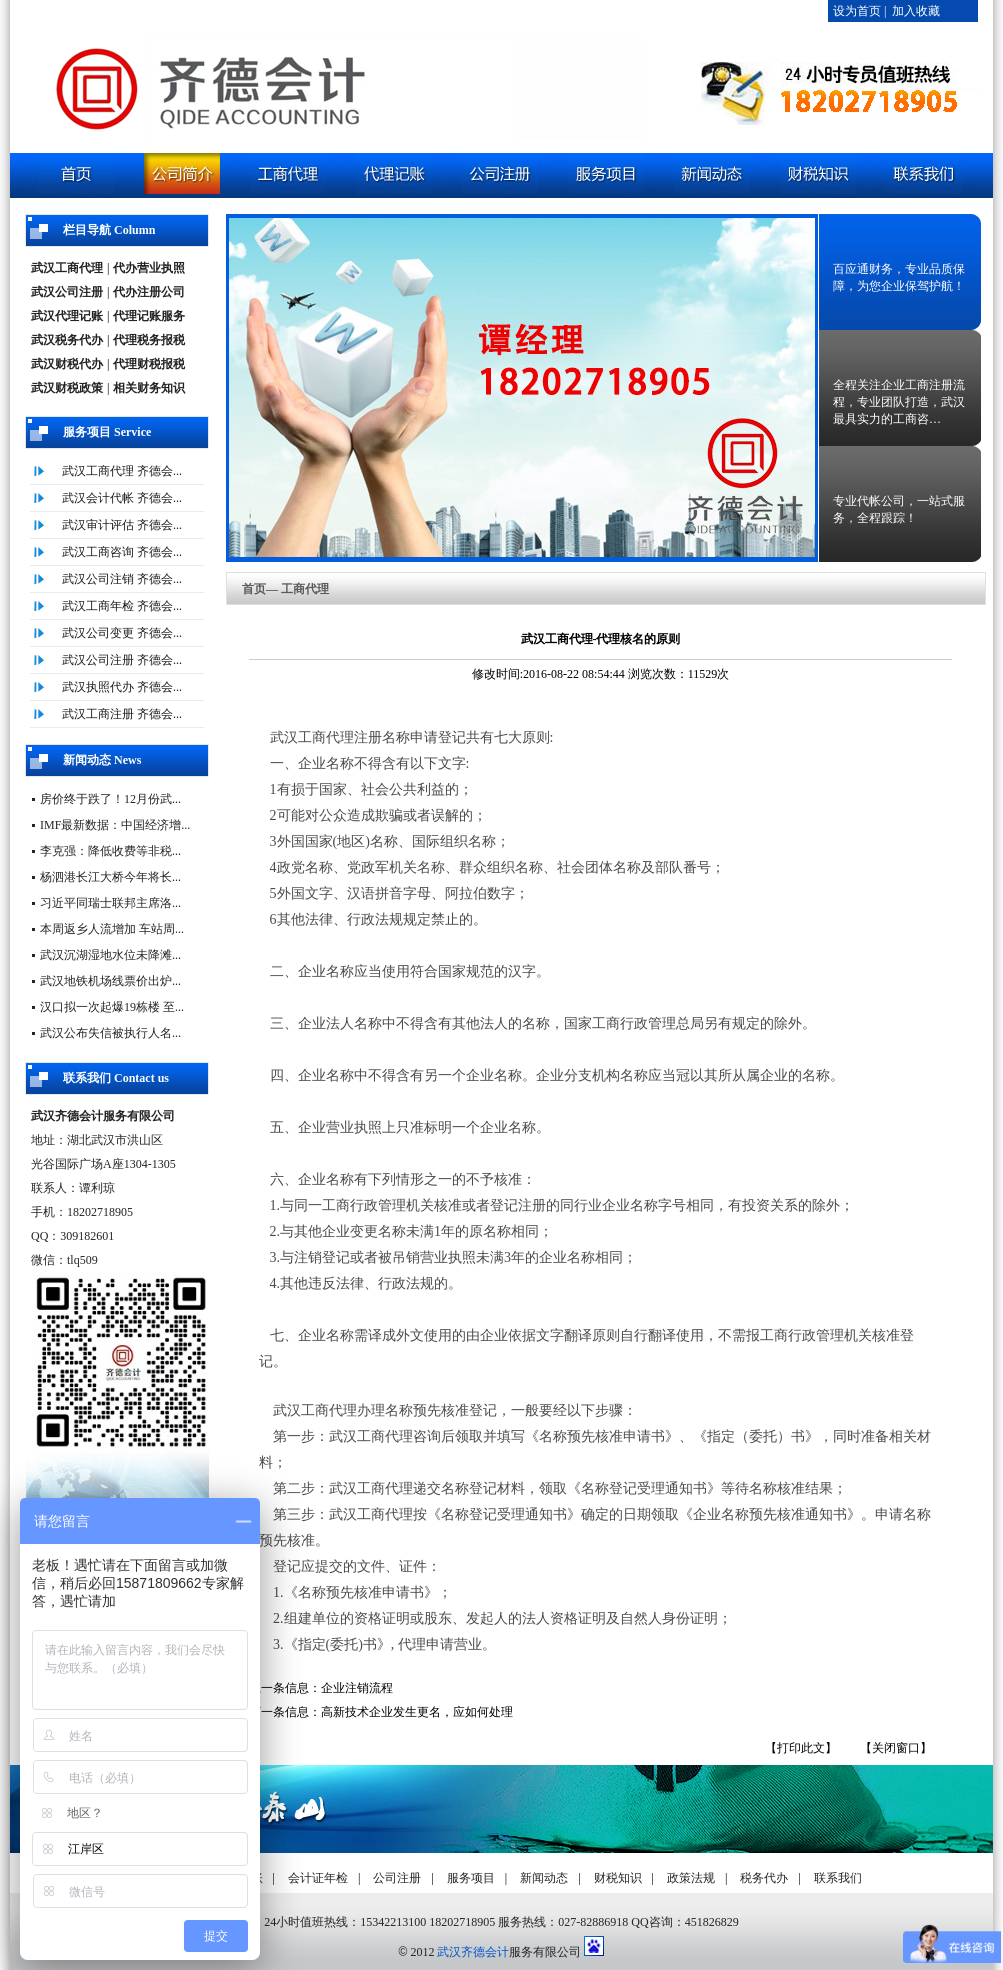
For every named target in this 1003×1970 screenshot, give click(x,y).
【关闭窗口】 (896, 1748)
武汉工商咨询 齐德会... (122, 552)
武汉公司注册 (67, 292)
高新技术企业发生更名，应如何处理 (417, 1712)
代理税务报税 (149, 340)
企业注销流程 (357, 1688)
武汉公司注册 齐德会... (122, 660)
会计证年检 (318, 1878)
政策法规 (691, 1878)
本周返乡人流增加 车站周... (112, 929)
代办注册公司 (149, 292)
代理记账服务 (149, 316)
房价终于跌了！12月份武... (110, 799)
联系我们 (838, 1878)
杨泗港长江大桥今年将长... (110, 877)
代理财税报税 (149, 364)
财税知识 (618, 1878)
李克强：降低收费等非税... (110, 851)
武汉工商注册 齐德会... (122, 714)
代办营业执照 (149, 268)
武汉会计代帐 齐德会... (122, 498)
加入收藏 (916, 11)
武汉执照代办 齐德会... (122, 687)
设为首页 (857, 11)
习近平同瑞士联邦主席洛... (110, 903)
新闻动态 (544, 1878)
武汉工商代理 (67, 268)
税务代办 (764, 1878)
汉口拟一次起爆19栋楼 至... (112, 1007)
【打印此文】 (801, 1748)
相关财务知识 (149, 388)
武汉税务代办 (67, 340)
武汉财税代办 (67, 364)
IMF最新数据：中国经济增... (115, 825)
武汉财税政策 (67, 388)
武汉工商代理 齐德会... (122, 471)
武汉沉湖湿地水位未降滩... (110, 955)
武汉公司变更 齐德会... (122, 633)
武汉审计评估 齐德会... (122, 525)
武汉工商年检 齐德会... (122, 606)
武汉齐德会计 (473, 1952)
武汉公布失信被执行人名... (110, 1033)
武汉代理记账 (67, 316)
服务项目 (471, 1878)
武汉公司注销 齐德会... (122, 579)
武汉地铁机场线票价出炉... (110, 981)
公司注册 (397, 1878)
